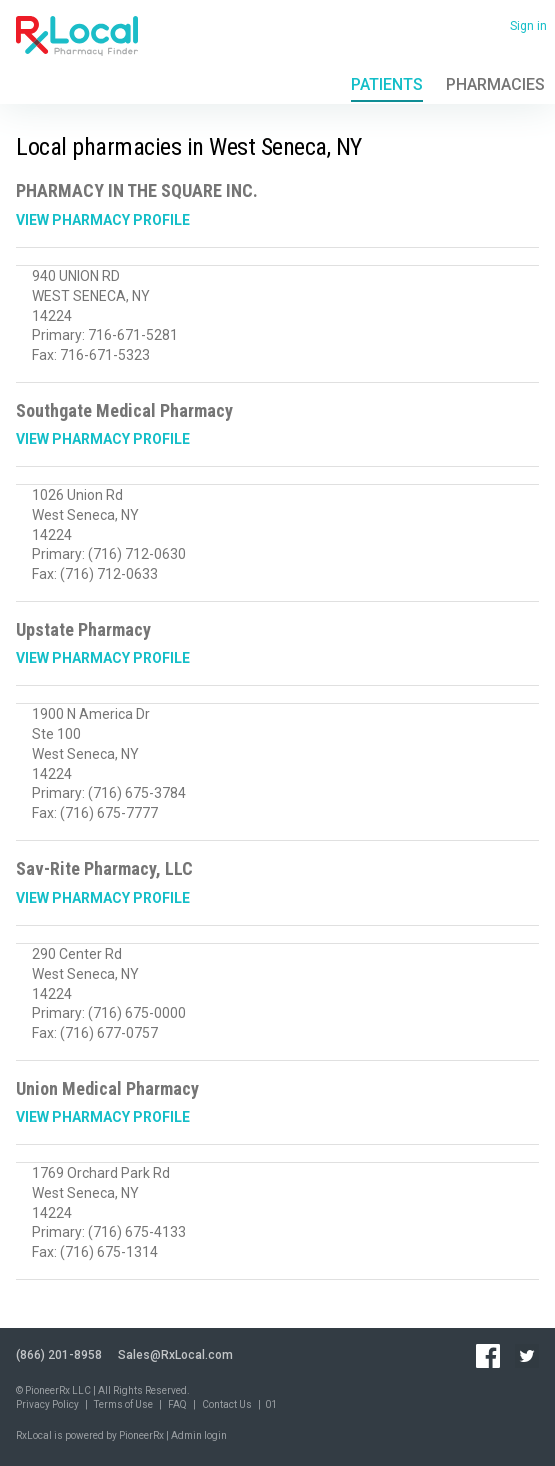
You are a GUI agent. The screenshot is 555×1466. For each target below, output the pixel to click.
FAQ (177, 1404)
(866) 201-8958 (59, 1355)
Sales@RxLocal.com (175, 1355)
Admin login (199, 1435)
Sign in (528, 26)
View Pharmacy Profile (103, 220)
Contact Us (227, 1404)
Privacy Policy (47, 1404)
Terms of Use (123, 1404)
